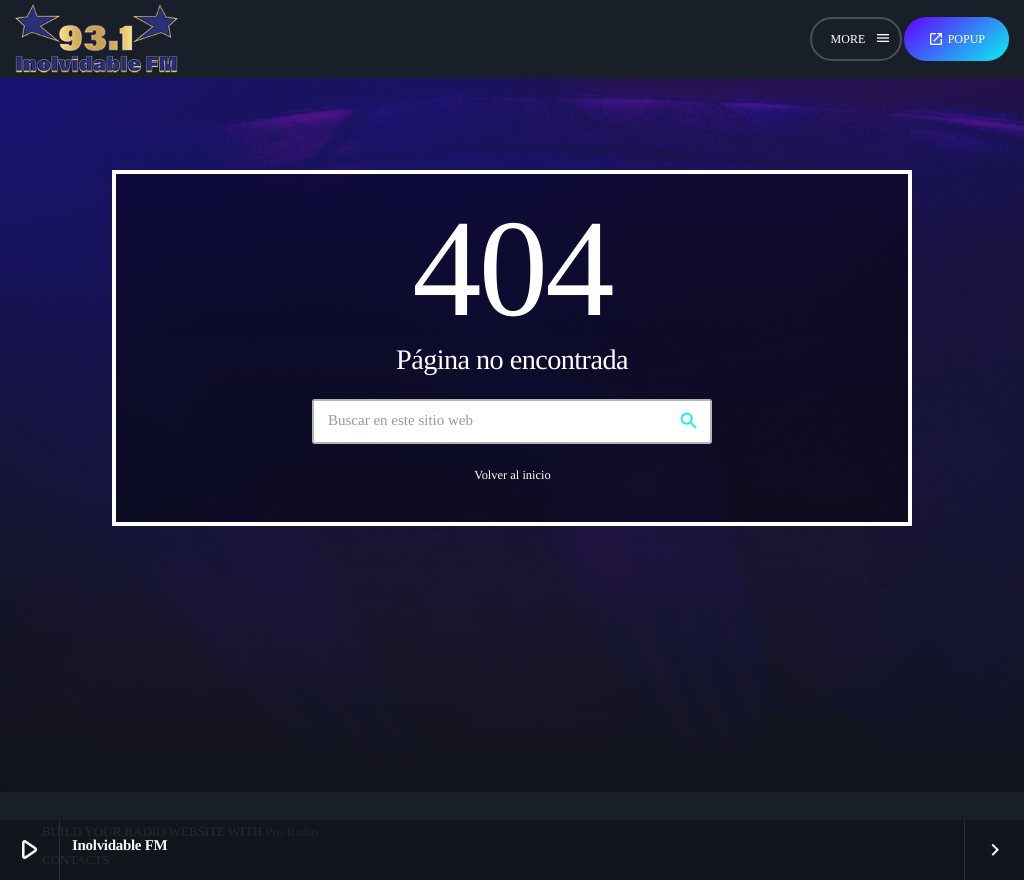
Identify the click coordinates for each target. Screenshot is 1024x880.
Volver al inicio (512, 475)
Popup (956, 39)
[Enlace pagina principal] (96, 39)
